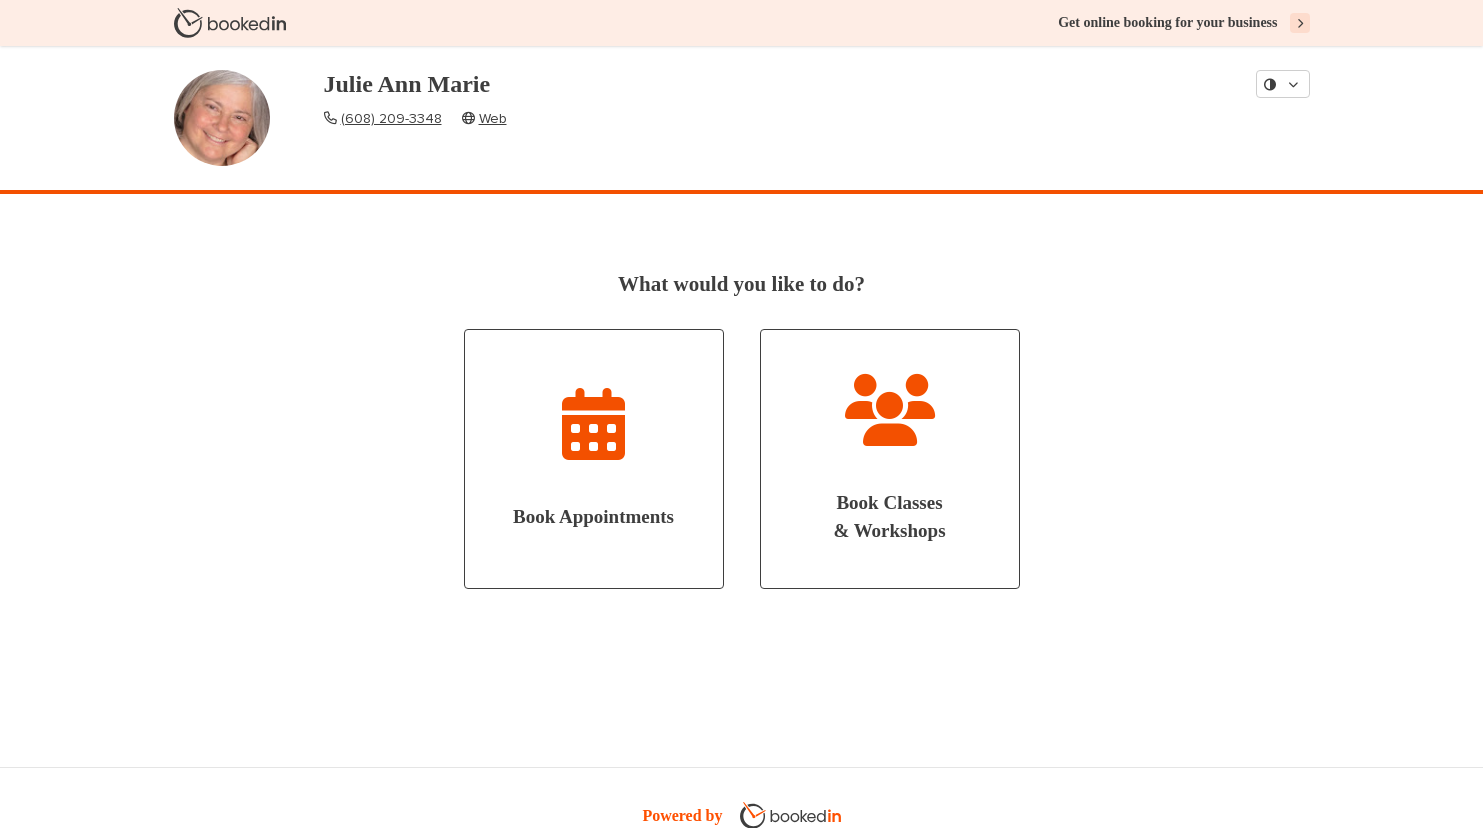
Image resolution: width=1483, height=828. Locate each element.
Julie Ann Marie (407, 84)
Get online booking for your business (1167, 22)
